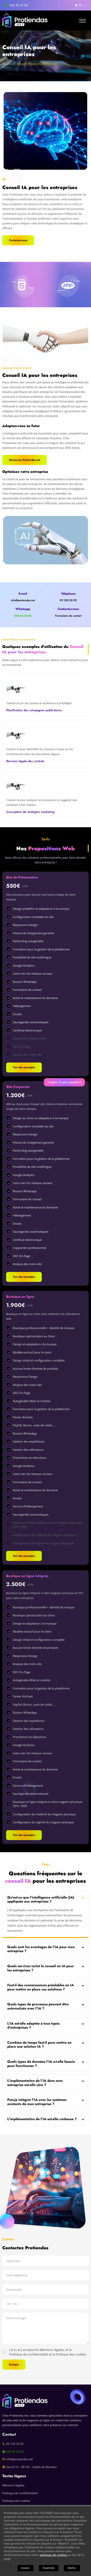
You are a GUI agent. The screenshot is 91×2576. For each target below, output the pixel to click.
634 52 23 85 (18, 5)
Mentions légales (52, 2350)
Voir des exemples (24, 1086)
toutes (25, 2568)
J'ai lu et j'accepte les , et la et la (47, 2352)
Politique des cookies (71, 2354)
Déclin (71, 2568)
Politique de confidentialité (28, 2354)
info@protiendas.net (23, 600)
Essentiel (48, 2568)
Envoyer (14, 2364)
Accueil (6, 64)
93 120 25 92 (68, 600)
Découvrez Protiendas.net (24, 460)
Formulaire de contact (68, 616)
